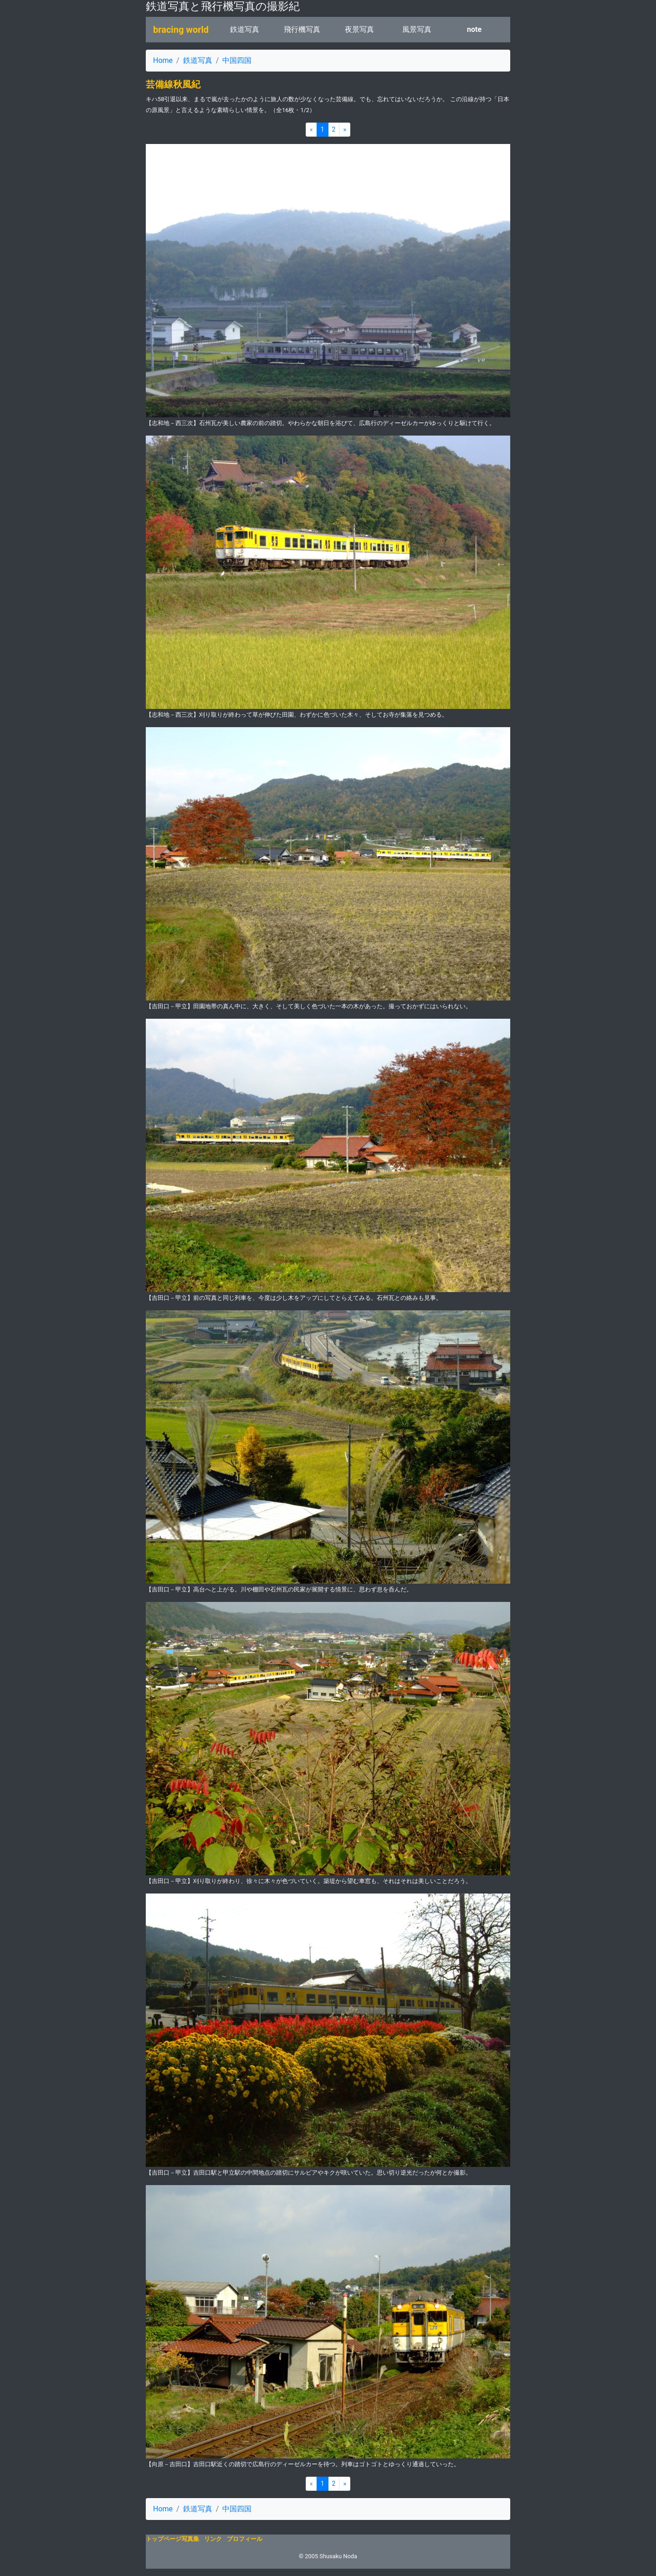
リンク (213, 2538)
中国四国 (236, 60)
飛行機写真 (302, 29)
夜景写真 (359, 29)
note (474, 29)
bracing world (181, 29)
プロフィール (244, 2538)
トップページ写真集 (172, 2538)
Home (163, 60)
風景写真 (416, 29)
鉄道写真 (244, 29)
